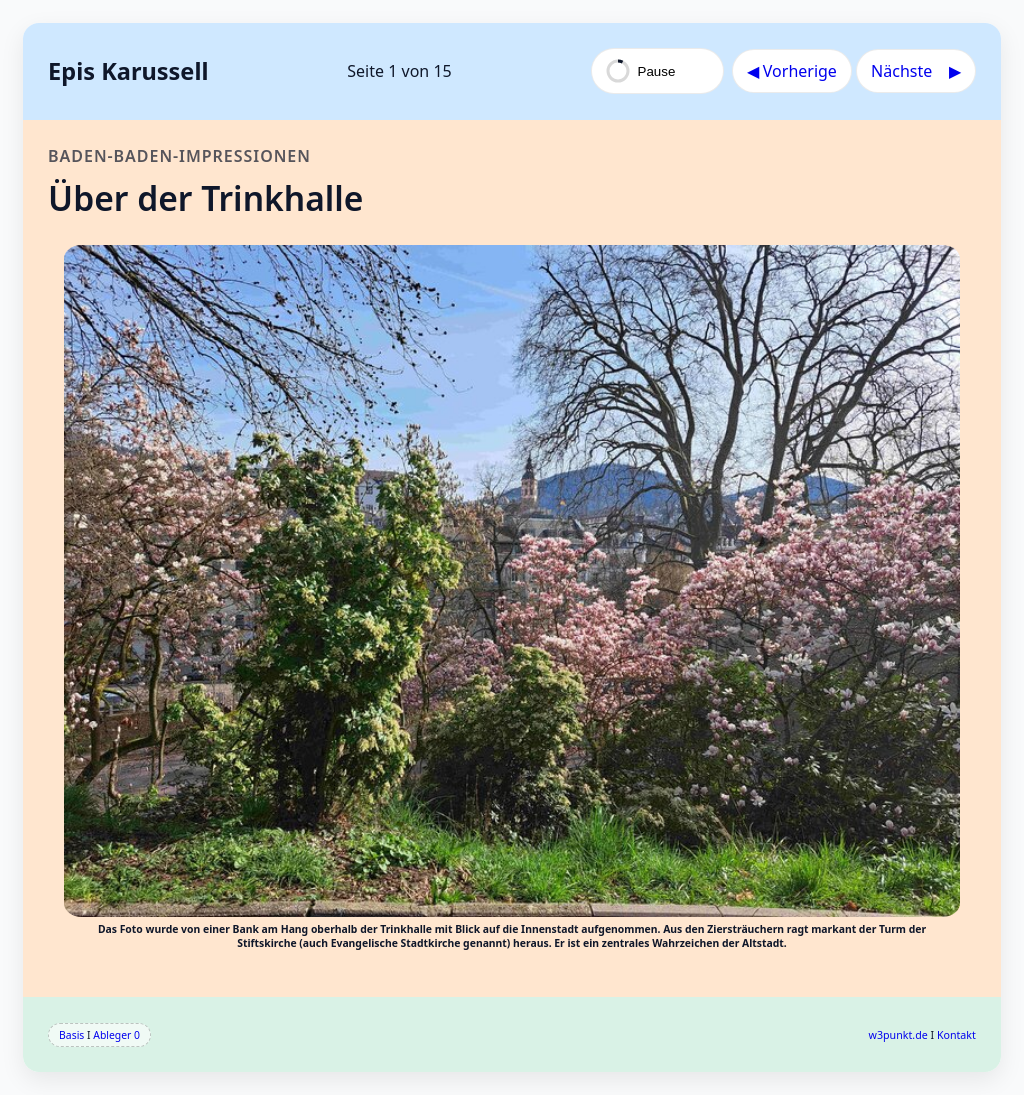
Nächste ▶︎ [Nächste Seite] (916, 71)
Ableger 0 (116, 1035)
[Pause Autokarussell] (657, 71)
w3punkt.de (898, 1035)
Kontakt (956, 1035)
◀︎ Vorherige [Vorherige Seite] (792, 71)
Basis (71, 1035)
